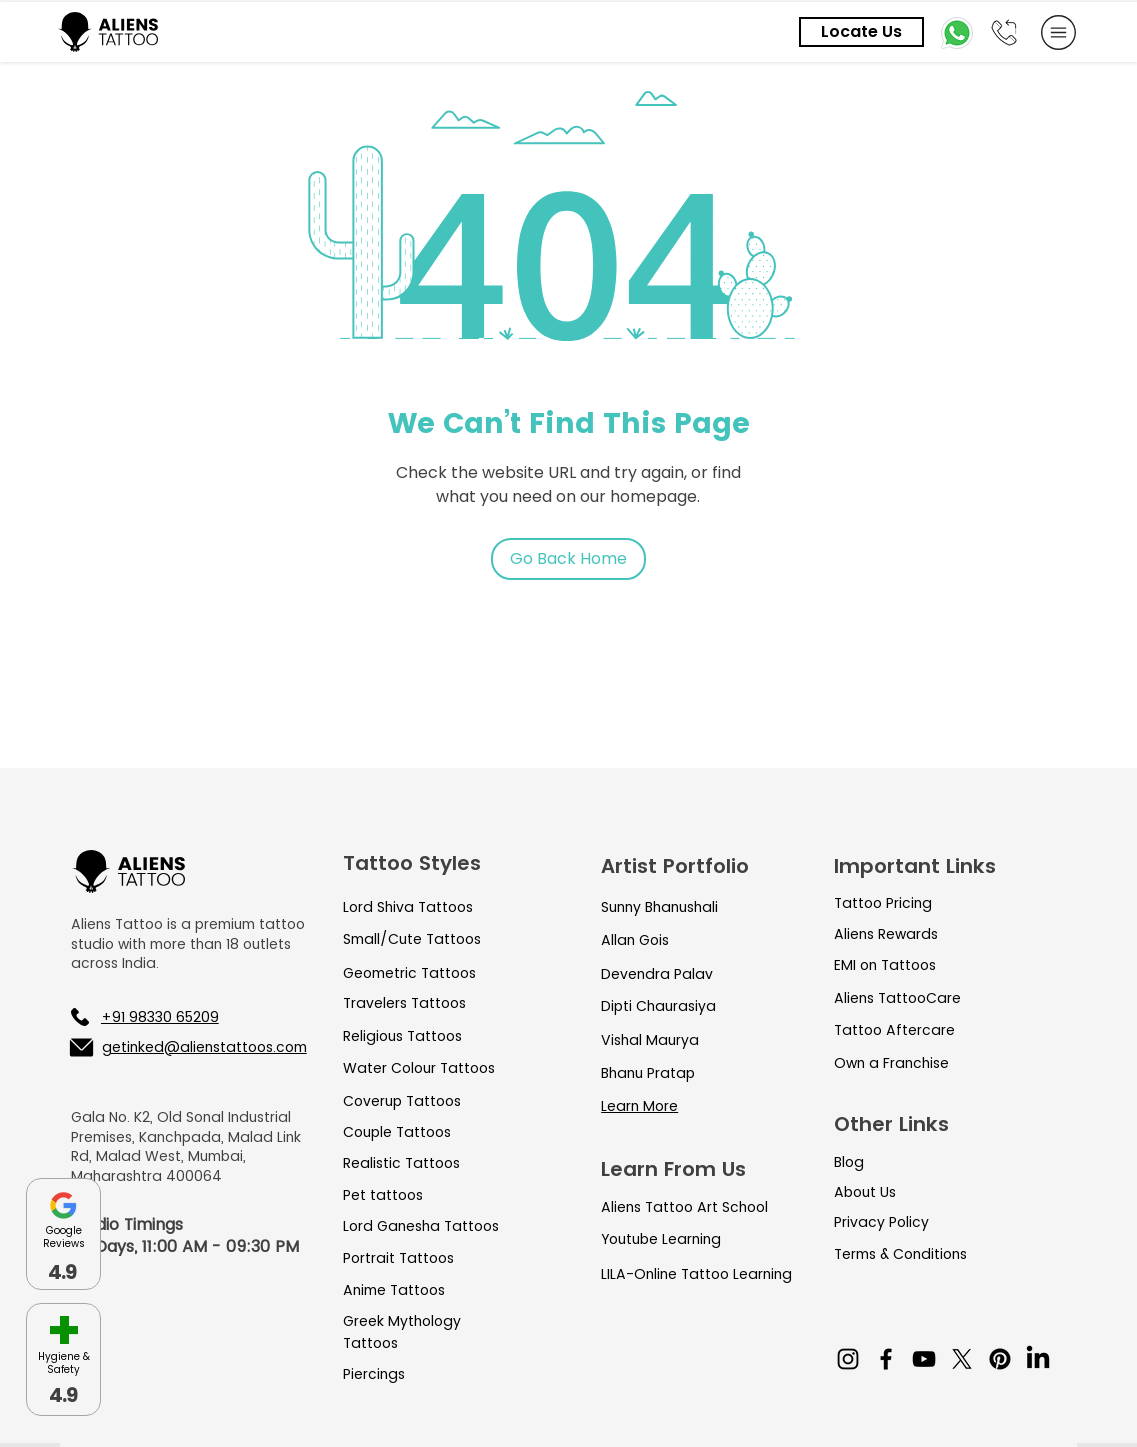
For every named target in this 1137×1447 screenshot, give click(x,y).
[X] (962, 1359)
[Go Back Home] (568, 559)
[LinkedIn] (1038, 1359)
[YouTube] (924, 1359)
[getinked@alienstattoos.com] (187, 1047)
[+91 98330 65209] (175, 1017)
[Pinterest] (1000, 1359)
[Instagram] (848, 1359)
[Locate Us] (861, 32)
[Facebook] (886, 1359)
